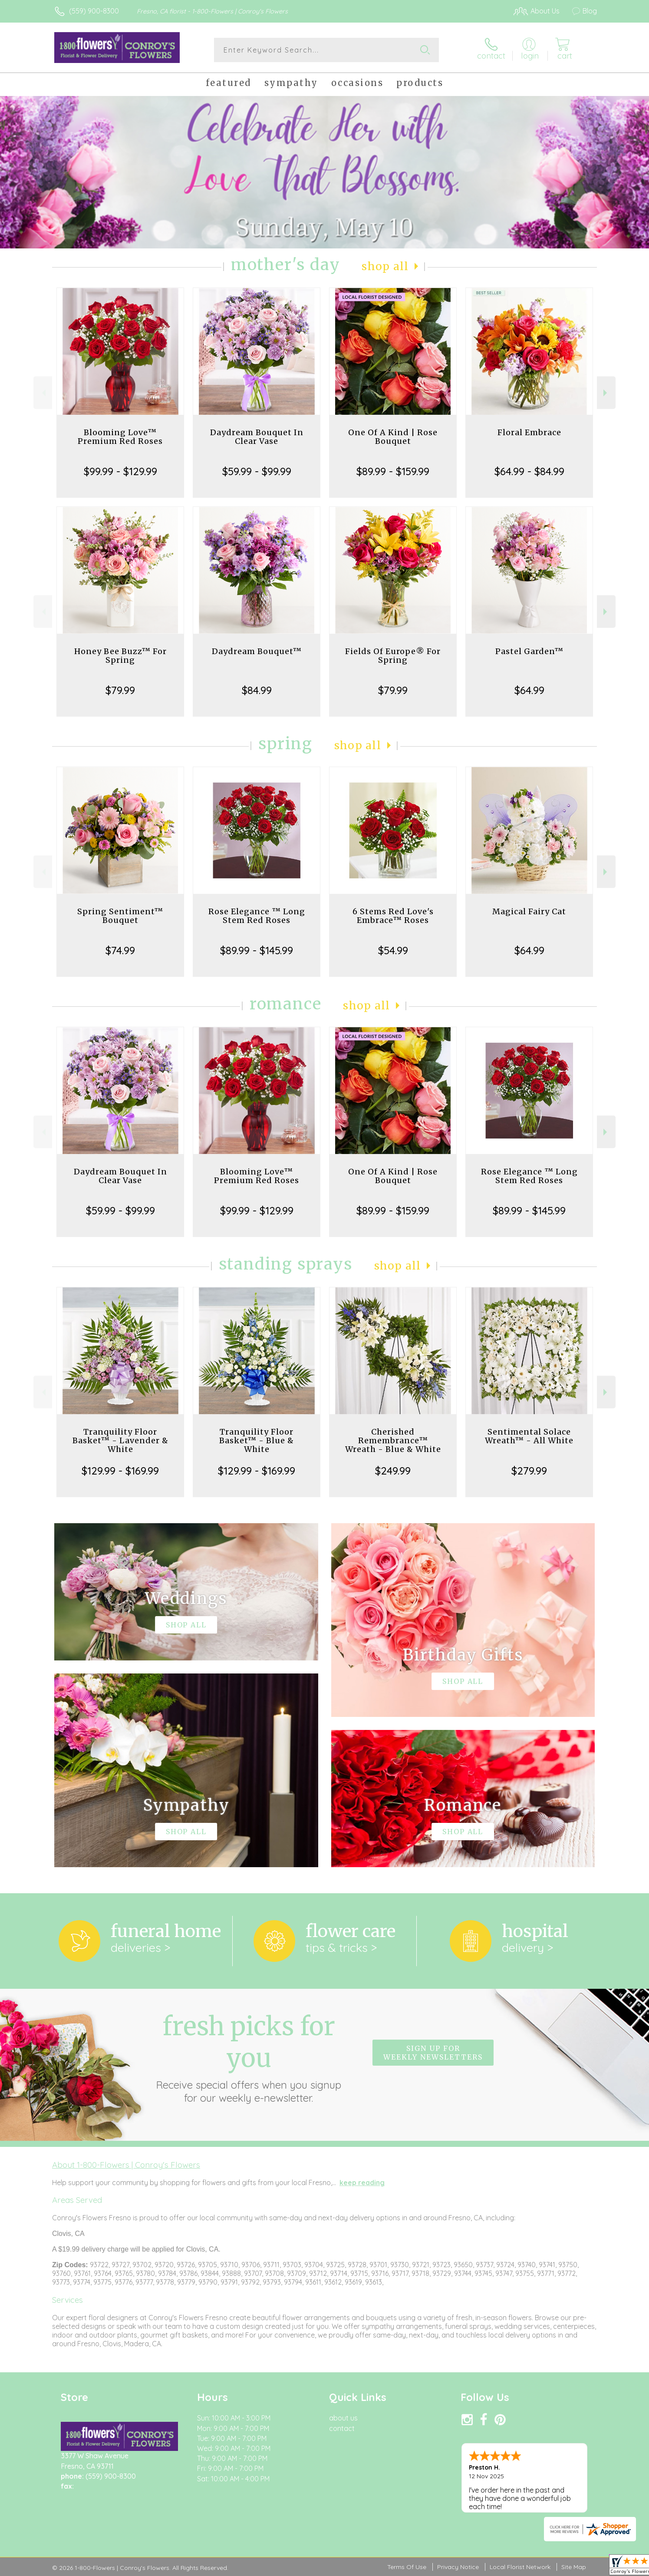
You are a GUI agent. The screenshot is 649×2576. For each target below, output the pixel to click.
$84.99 (257, 690)
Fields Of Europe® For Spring (393, 655)
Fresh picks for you (248, 2057)
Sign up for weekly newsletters (433, 2052)
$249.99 (393, 1470)
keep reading (362, 2182)
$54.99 (393, 950)
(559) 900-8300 (94, 11)
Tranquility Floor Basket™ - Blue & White (256, 1440)
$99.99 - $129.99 (120, 471)
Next (606, 393)
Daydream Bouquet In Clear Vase (256, 436)
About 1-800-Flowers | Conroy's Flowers (126, 2164)
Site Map (573, 2567)
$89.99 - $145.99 (256, 950)
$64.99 (529, 690)
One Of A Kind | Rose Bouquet (393, 436)
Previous (42, 393)
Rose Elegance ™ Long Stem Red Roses (256, 915)
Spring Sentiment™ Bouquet (120, 915)
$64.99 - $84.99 (529, 471)
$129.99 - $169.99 (120, 1470)
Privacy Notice (458, 2567)
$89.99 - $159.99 (392, 471)
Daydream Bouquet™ (257, 651)
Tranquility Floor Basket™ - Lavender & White (120, 1440)
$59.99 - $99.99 (256, 471)
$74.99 (120, 950)
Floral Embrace (529, 432)
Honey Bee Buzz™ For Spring (120, 655)
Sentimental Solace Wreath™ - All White (529, 1436)
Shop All (385, 266)
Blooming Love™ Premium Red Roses (120, 436)
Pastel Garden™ (529, 651)
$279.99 (529, 1470)
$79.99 (120, 690)
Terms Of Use (406, 2567)
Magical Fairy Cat (529, 911)
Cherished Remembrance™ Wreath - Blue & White (393, 1440)
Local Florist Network (520, 2567)
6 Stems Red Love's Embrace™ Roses (393, 915)
